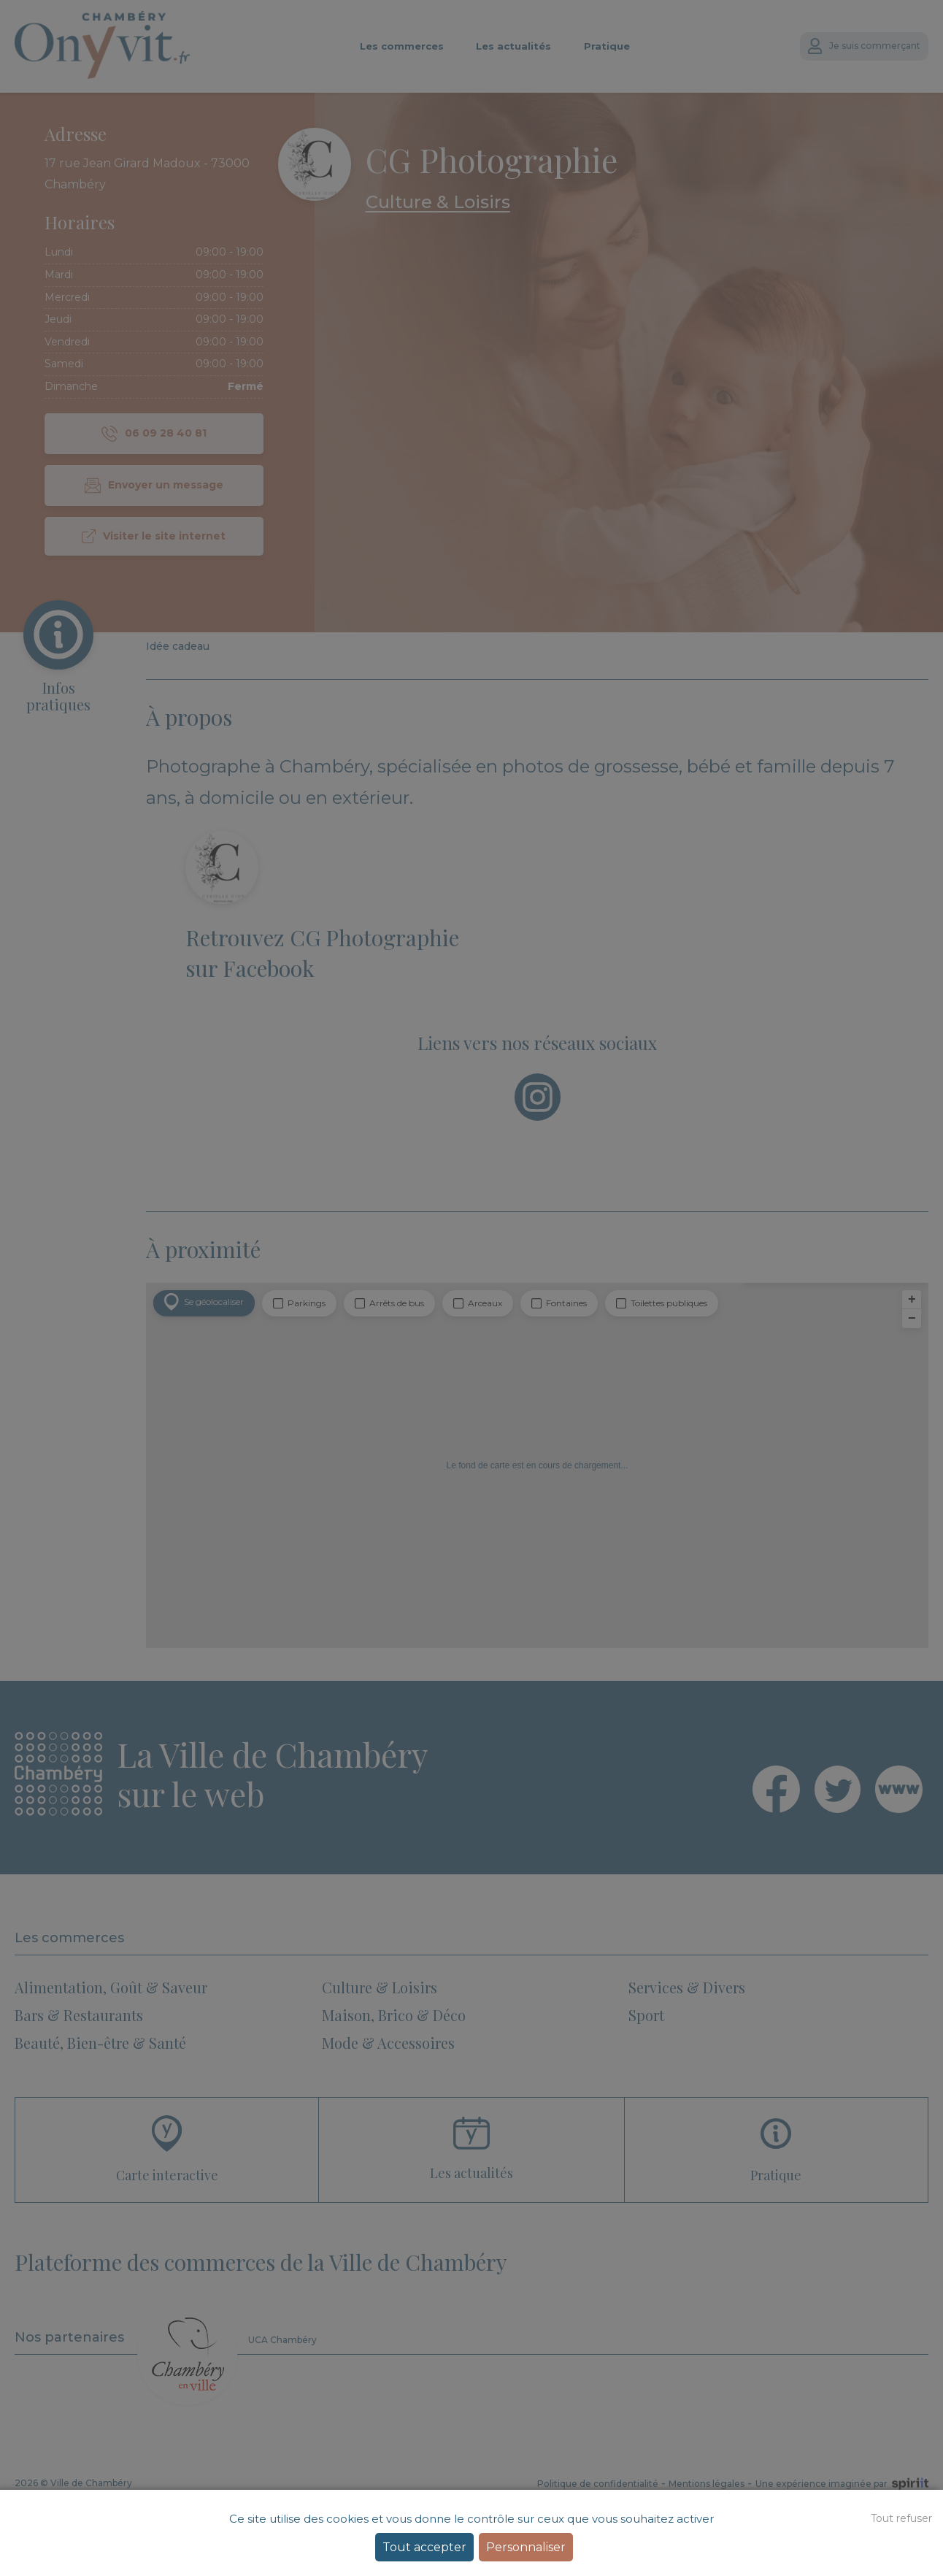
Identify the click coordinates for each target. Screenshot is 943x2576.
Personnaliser (526, 2547)
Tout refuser (901, 2518)
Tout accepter (424, 2547)
